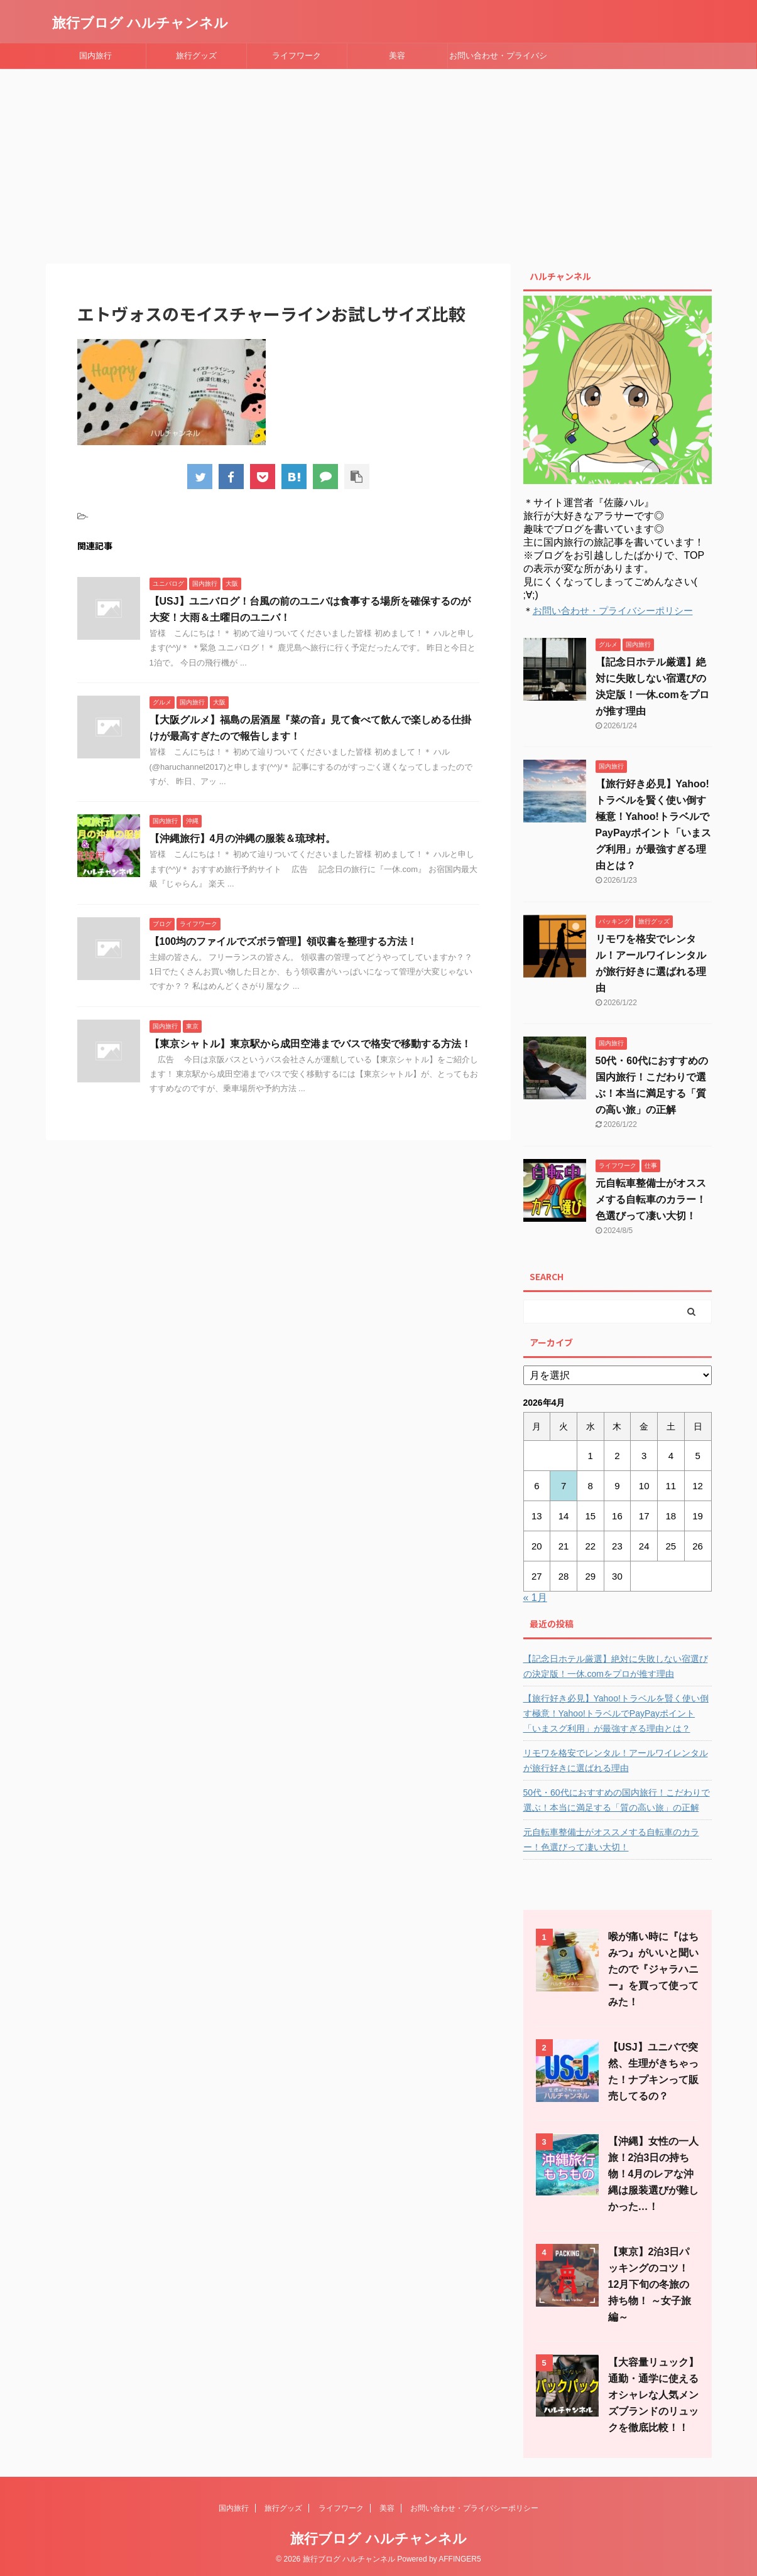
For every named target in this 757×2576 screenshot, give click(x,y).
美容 (397, 55)
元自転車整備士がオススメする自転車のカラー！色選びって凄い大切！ (651, 1199)
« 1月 (535, 1597)
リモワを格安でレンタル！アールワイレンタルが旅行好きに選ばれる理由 (615, 1760)
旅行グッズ (196, 55)
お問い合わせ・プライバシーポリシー (498, 59)
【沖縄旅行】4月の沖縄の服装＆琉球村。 (243, 838)
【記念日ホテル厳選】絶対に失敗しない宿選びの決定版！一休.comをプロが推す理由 (615, 1666)
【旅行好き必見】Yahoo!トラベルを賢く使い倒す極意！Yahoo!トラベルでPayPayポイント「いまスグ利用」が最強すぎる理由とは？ (616, 1713)
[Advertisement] (379, 163)
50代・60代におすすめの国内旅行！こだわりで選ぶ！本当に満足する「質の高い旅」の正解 (616, 1800)
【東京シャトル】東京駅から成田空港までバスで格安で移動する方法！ (310, 1043)
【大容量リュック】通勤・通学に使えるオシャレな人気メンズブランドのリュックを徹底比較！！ (653, 2395)
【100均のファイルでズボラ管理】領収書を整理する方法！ (284, 941)
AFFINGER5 (459, 2559)
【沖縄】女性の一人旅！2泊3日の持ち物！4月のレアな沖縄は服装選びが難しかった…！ (653, 2174)
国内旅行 (95, 55)
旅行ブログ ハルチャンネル (140, 23)
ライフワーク (296, 55)
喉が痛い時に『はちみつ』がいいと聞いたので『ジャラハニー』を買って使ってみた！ (653, 1969)
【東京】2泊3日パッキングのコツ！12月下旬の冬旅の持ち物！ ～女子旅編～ (649, 2284)
